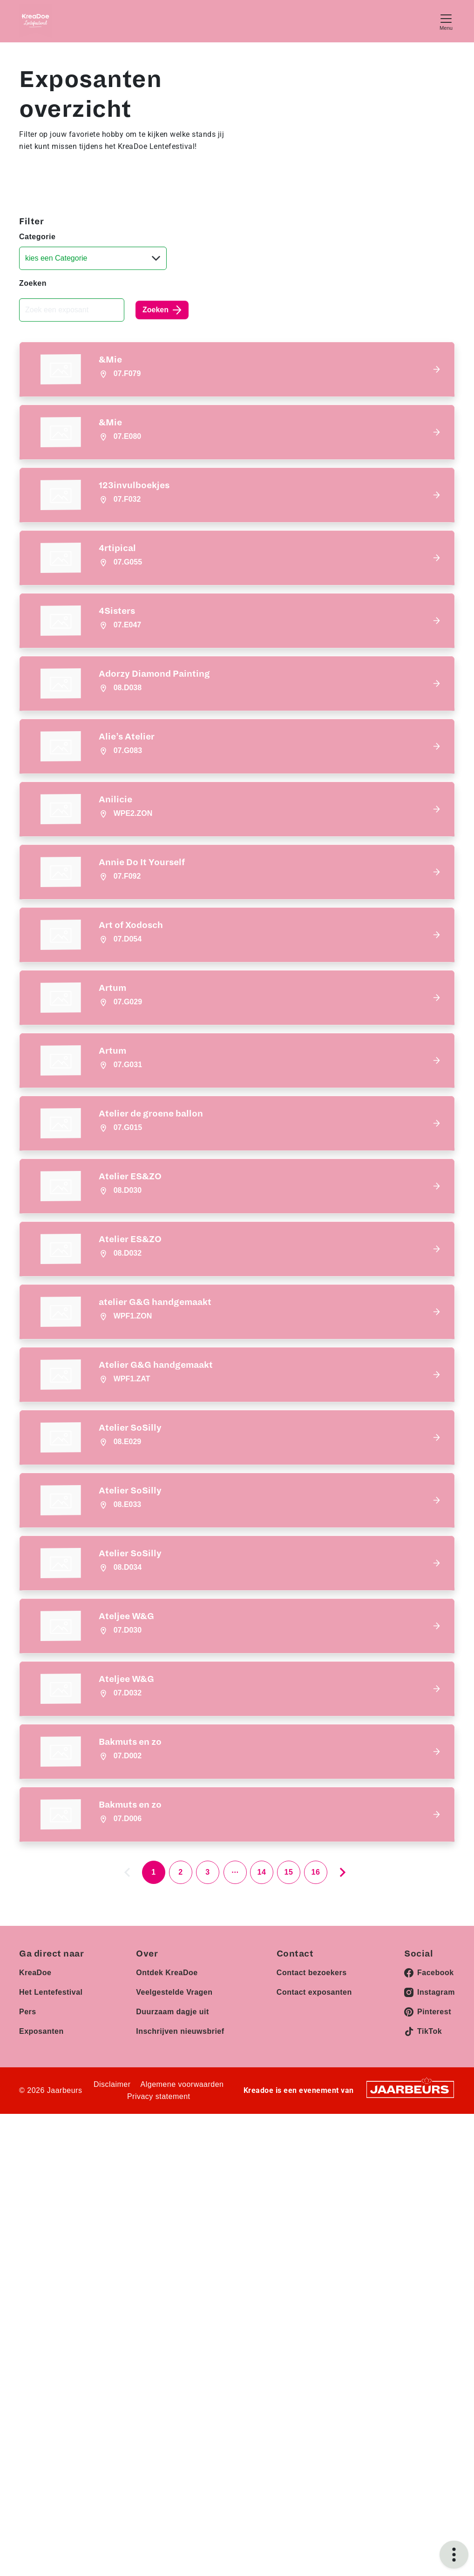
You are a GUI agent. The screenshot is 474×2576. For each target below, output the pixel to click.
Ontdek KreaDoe (166, 2204)
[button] (237, 369)
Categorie (37, 237)
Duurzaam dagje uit (172, 2243)
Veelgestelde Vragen (174, 2223)
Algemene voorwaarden (182, 2316)
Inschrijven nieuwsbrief (180, 2263)
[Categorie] (93, 258)
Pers (27, 2243)
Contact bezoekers (312, 2204)
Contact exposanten (314, 2223)
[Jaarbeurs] (410, 2319)
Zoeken (33, 283)
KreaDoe (35, 2204)
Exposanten (41, 2263)
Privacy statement (158, 2328)
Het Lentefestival (51, 2223)
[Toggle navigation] (446, 21)
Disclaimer (112, 2316)
